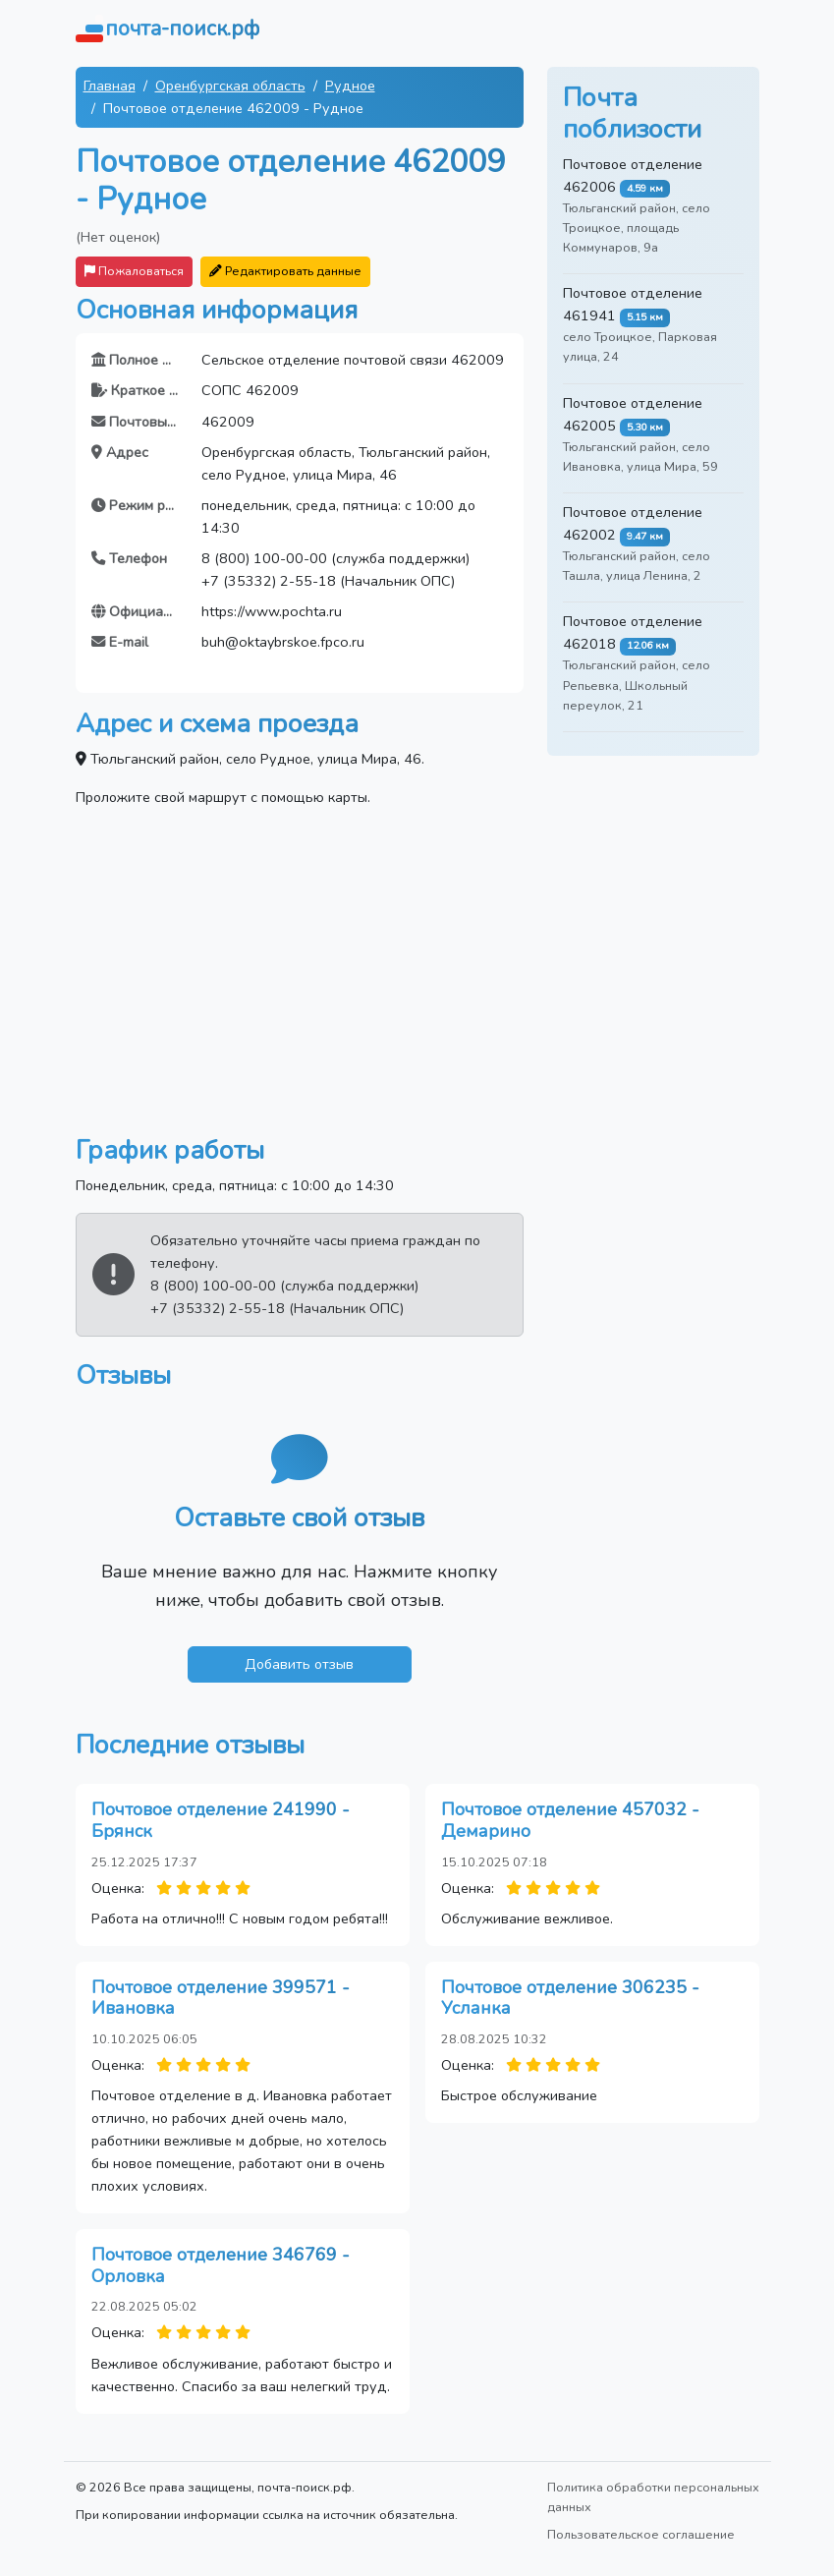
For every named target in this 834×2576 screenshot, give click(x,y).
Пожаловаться (134, 270)
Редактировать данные (285, 270)
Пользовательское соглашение (641, 2534)
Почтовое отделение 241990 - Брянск (220, 1820)
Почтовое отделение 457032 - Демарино (570, 1820)
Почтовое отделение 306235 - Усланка (570, 1998)
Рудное (350, 85)
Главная (109, 85)
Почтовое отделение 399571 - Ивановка (220, 1998)
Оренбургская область (230, 85)
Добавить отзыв (299, 1664)
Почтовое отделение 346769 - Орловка (220, 2265)
